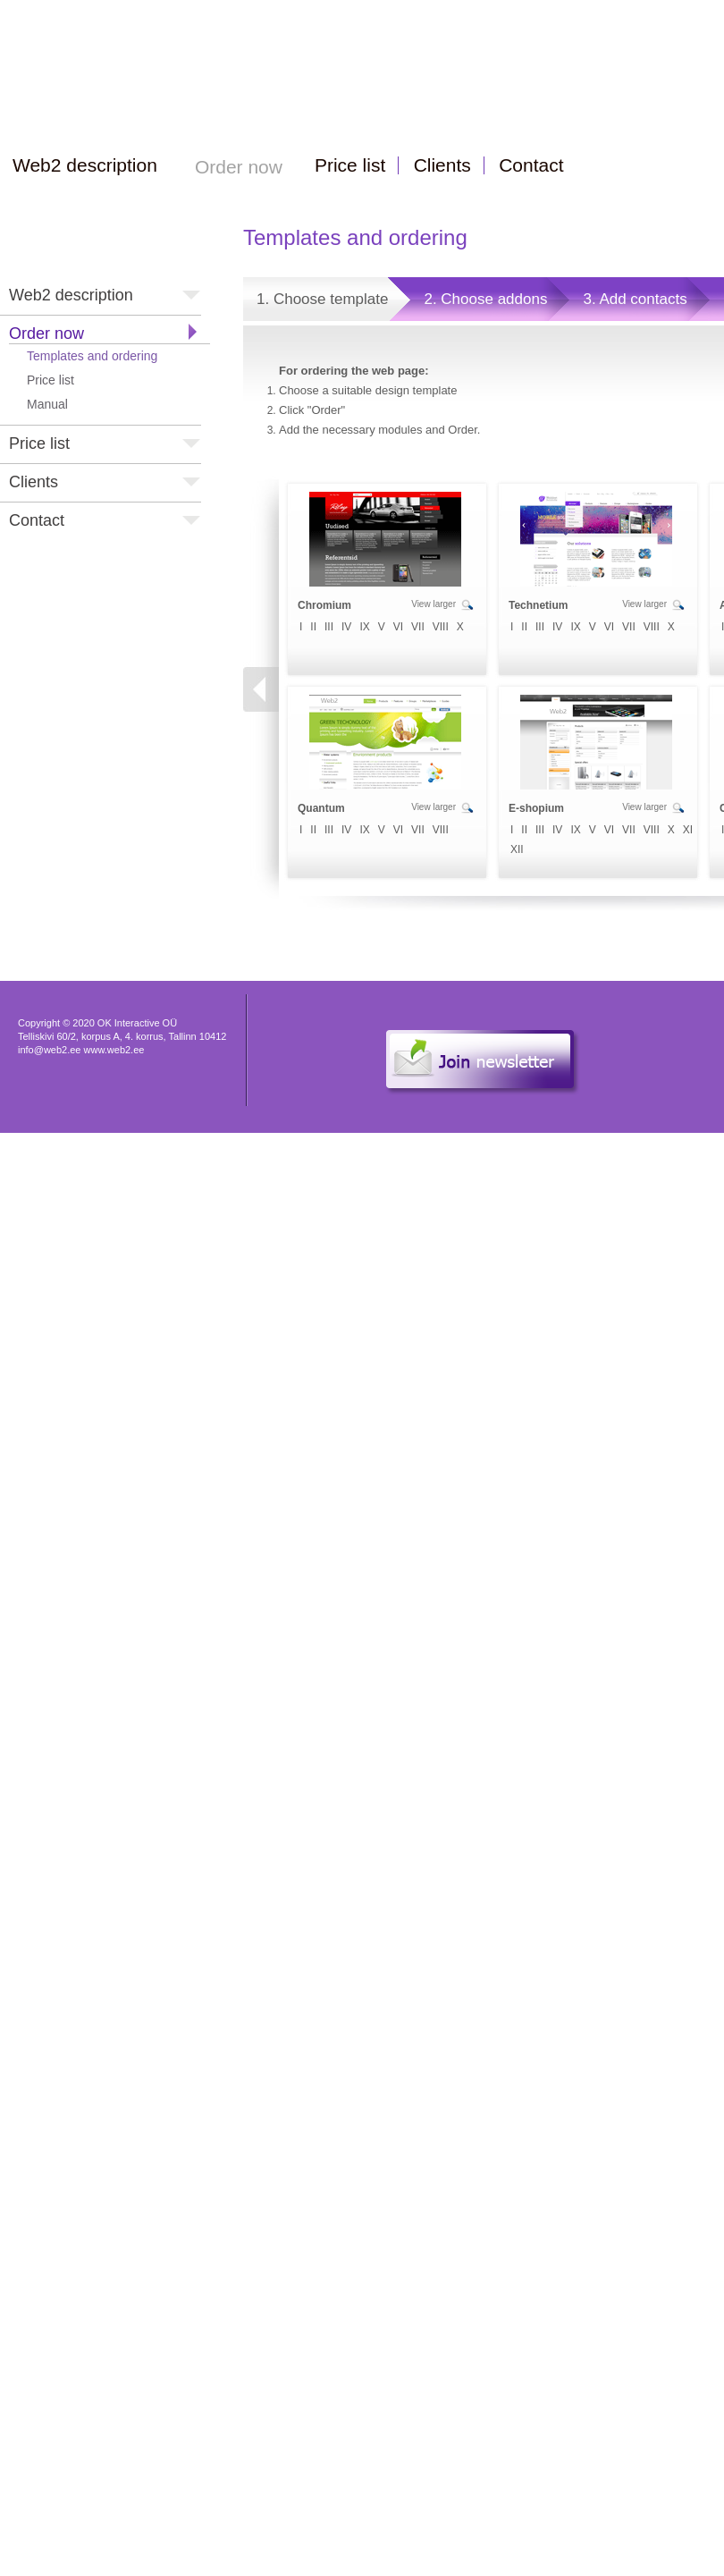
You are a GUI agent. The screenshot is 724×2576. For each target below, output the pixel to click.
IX (364, 627)
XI (688, 829)
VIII (441, 627)
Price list (50, 380)
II (313, 627)
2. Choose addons (485, 299)
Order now (46, 333)
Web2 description (71, 295)
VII (418, 627)
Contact (36, 520)
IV (346, 627)
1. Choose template (322, 299)
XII (517, 849)
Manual (47, 404)
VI (398, 627)
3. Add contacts (634, 299)
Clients (33, 482)
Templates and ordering (92, 356)
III (328, 627)
